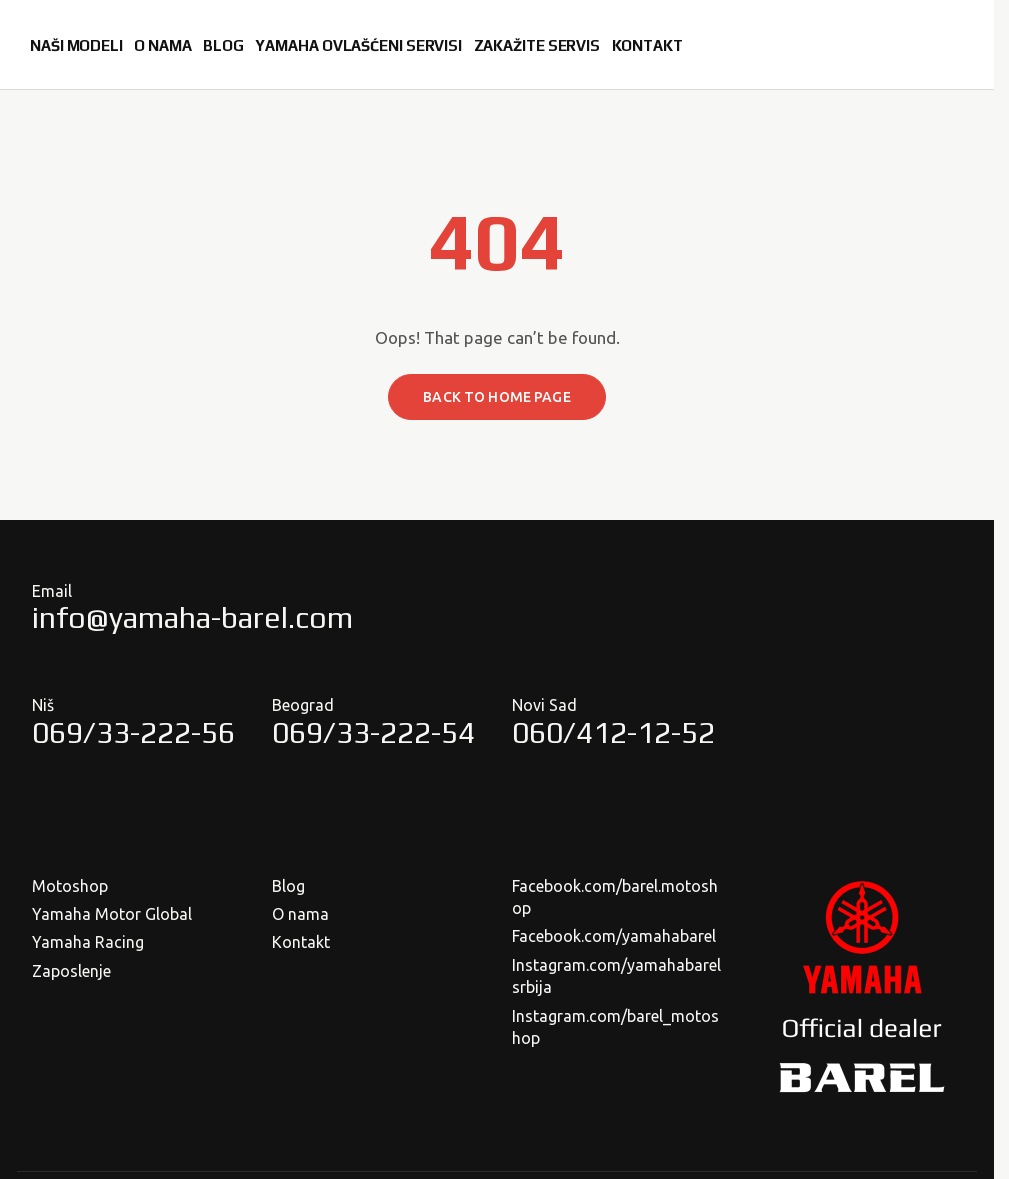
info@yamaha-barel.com (192, 617)
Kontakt (301, 942)
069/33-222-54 (373, 732)
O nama (300, 914)
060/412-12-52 (613, 732)
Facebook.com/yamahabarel (614, 936)
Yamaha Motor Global (112, 914)
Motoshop (70, 886)
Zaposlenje (71, 971)
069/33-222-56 (133, 732)
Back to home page (496, 397)
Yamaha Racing (88, 942)
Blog (288, 886)
